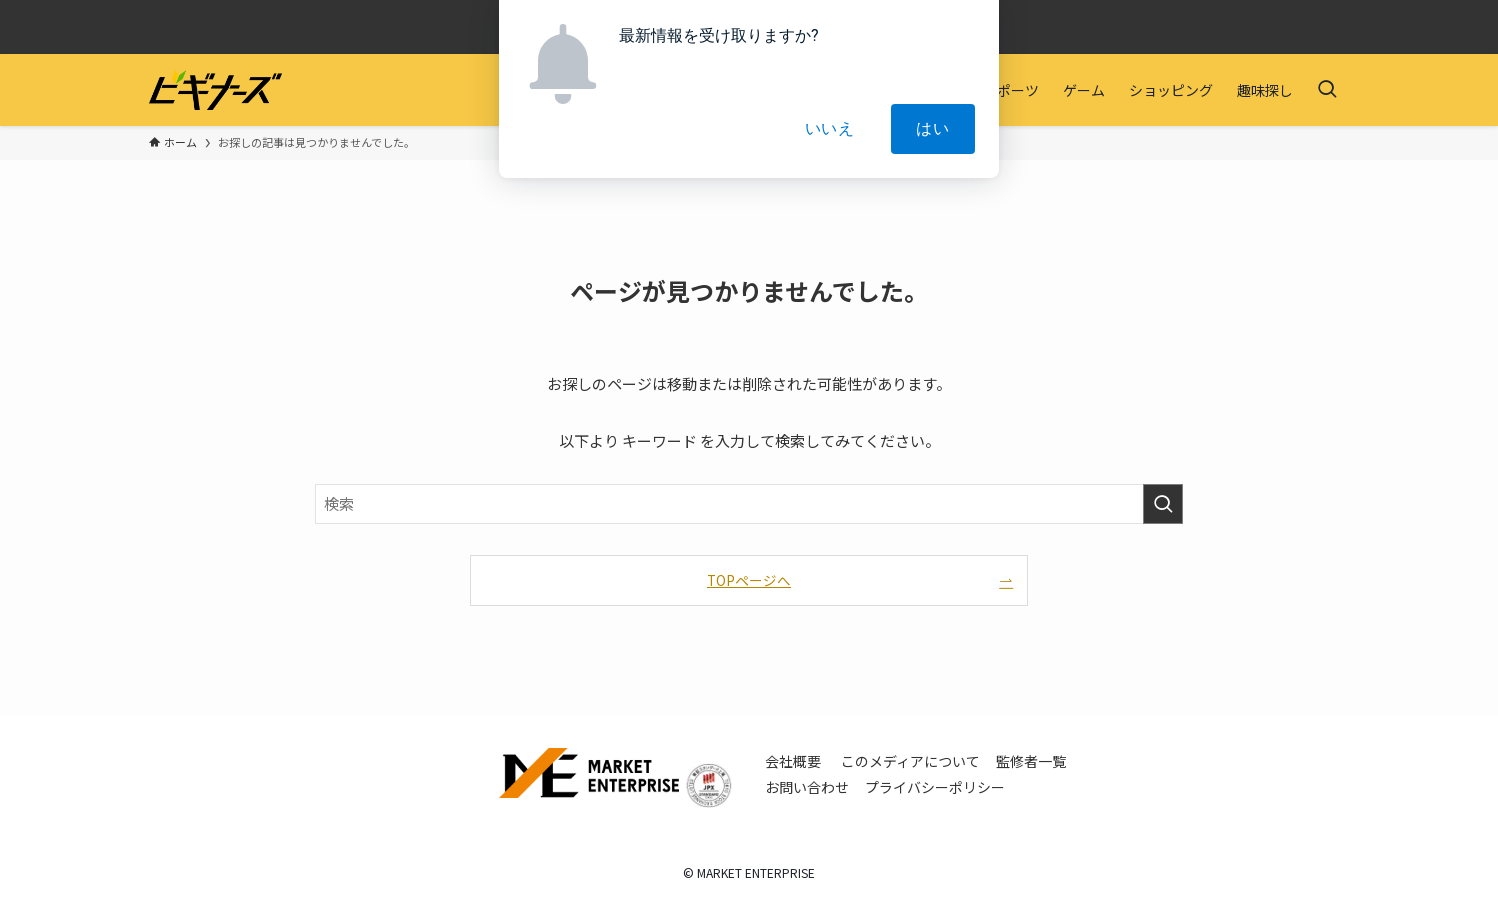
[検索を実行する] (1163, 504)
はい (933, 128)
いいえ (830, 128)
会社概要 (793, 761)
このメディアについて (910, 761)
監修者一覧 (1031, 761)
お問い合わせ (807, 787)
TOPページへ (749, 580)
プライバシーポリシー (935, 787)
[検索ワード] (749, 504)
